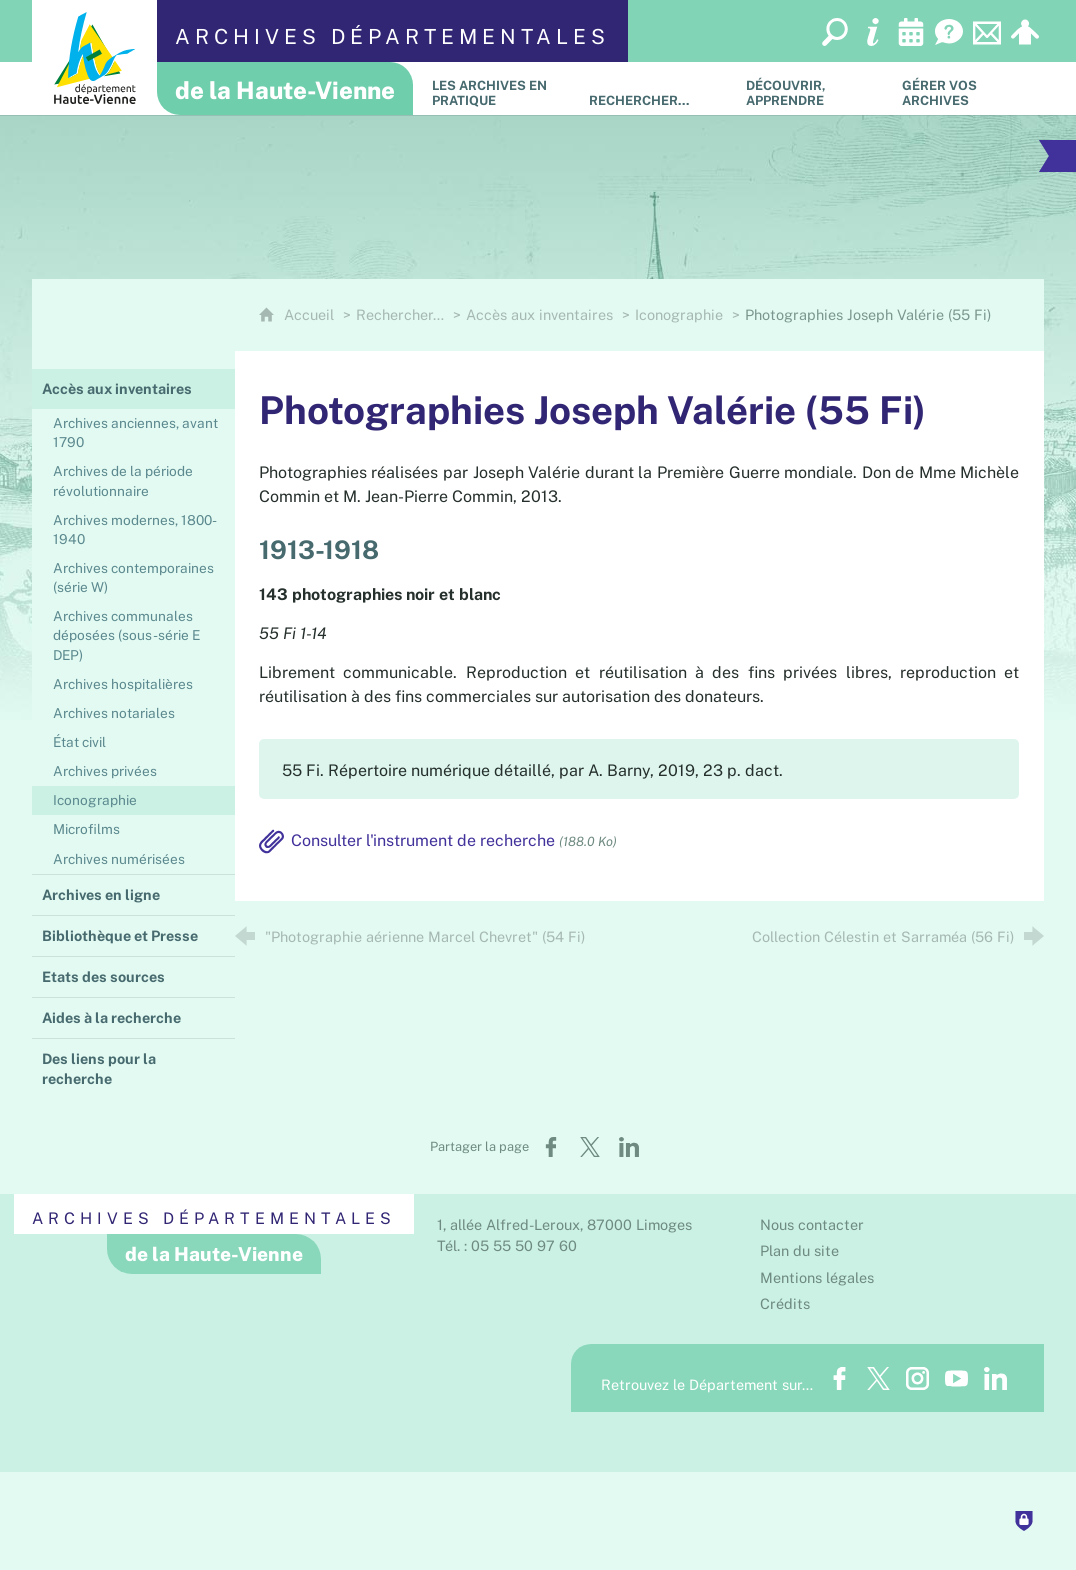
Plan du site (799, 1250)
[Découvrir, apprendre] (809, 88)
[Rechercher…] (652, 88)
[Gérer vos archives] (965, 88)
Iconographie (679, 314)
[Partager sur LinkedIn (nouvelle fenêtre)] (629, 1147)
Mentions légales (817, 1277)
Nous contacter (812, 1224)
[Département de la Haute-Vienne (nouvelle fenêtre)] (94, 57)
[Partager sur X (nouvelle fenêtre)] (590, 1147)
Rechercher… (400, 314)
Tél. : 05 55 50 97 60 (507, 1245)
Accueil (311, 314)
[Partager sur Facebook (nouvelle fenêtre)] (551, 1147)
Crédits (785, 1303)
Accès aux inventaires (539, 314)
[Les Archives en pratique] (495, 88)
